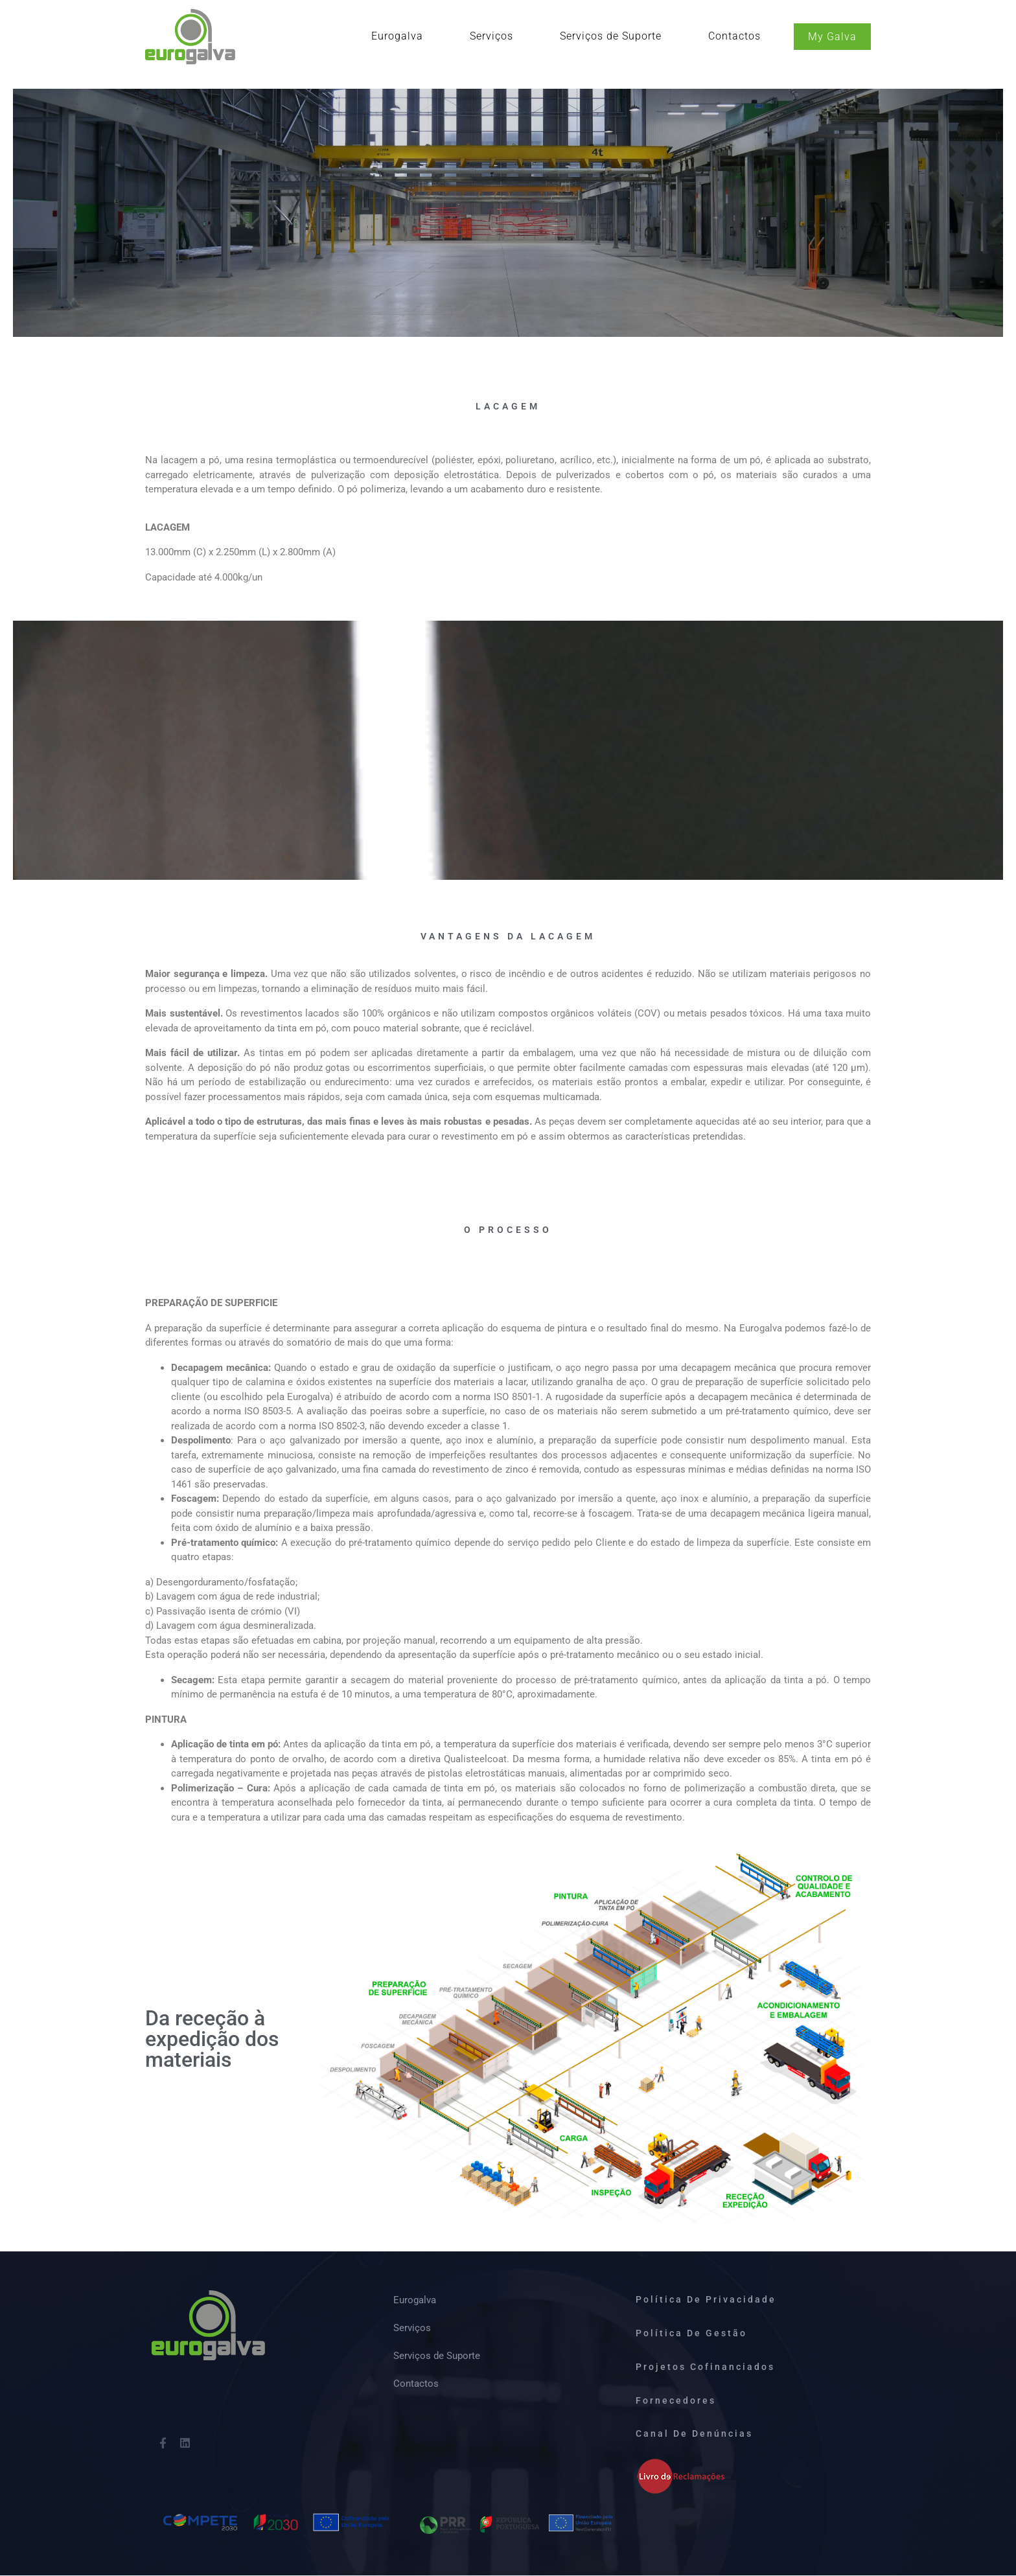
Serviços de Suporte (611, 36)
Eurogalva (397, 36)
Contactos (734, 36)
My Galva (832, 36)
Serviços (491, 36)
